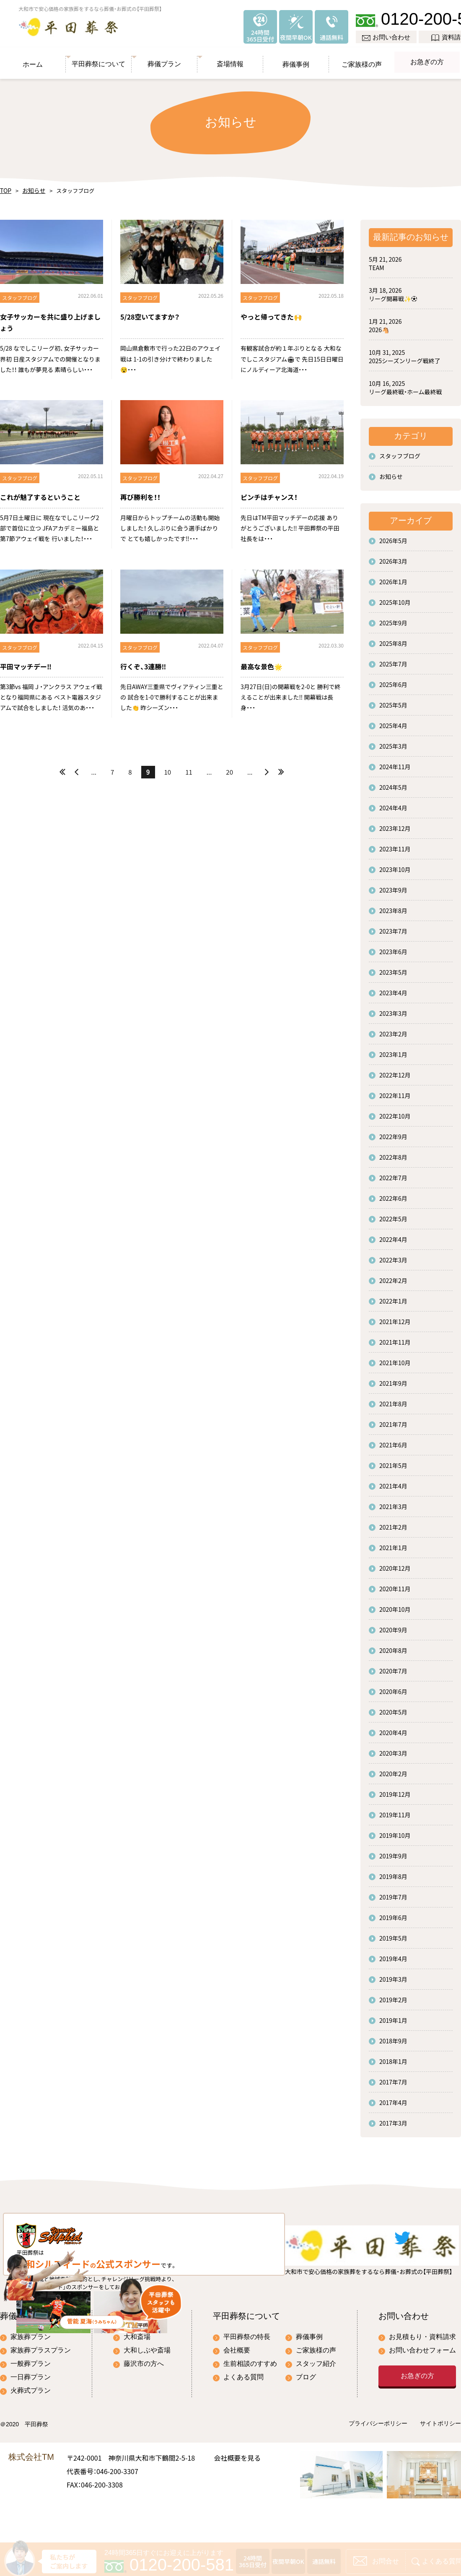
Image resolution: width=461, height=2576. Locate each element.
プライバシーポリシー (378, 2459)
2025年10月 (395, 598)
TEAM (376, 263)
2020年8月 (393, 1646)
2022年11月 (395, 1091)
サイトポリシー (440, 2459)
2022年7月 (393, 1173)
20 (229, 767)
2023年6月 (393, 947)
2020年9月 (393, 1625)
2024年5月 (393, 783)
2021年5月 (393, 1461)
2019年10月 (395, 1831)
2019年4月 (393, 1954)
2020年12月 (395, 1564)
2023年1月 (393, 1050)
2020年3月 (393, 1749)
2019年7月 (393, 1893)
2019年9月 (393, 1851)
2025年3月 (393, 742)
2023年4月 (393, 988)
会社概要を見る (237, 2493)
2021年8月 (393, 1399)
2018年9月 (393, 2036)
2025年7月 (393, 660)
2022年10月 (395, 1112)
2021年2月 (393, 1523)
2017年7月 (393, 2078)
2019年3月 (393, 1975)
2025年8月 (393, 639)
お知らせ (31, 186)
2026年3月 (393, 557)
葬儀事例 (296, 58)
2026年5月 (393, 536)
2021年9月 (393, 1379)
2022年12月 (395, 1071)
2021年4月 (393, 1482)
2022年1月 (393, 1297)
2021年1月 (393, 1543)
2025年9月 (393, 618)
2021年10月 (395, 1358)
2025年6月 (393, 680)
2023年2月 (393, 1029)
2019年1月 (393, 2016)
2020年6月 (393, 1687)
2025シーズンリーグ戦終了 (404, 356)
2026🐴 (379, 325)
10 (167, 767)
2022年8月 (393, 1153)
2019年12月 (395, 1790)
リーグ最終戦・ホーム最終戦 (405, 387)
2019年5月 (393, 1934)
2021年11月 (395, 1338)
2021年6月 (393, 1440)
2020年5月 (393, 1708)
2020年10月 (395, 1605)
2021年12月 (395, 1317)
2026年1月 (393, 577)
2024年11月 (395, 762)
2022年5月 (393, 1214)
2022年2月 (393, 1276)
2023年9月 (393, 886)
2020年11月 (395, 1584)
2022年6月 (393, 1194)
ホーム (33, 58)
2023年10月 (395, 865)
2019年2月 (393, 1995)
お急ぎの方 (427, 58)
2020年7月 (393, 1667)
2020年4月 (393, 1728)
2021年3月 (393, 1502)
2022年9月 (393, 1132)
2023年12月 (395, 824)
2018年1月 (393, 2057)
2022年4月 (393, 1235)
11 (188, 767)
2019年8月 (393, 1872)
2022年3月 (393, 1256)
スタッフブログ (399, 452)
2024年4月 (393, 803)
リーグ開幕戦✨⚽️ (393, 294)
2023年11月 (395, 844)
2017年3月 (393, 2119)
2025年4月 (393, 721)
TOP (5, 186)
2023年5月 (393, 968)
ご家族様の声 (361, 58)
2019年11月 (395, 1810)
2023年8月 (393, 906)
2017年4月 (393, 2098)
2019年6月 (393, 1913)
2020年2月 (393, 1769)
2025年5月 (393, 701)
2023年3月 (393, 1009)
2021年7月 (393, 1420)
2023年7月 (393, 927)
